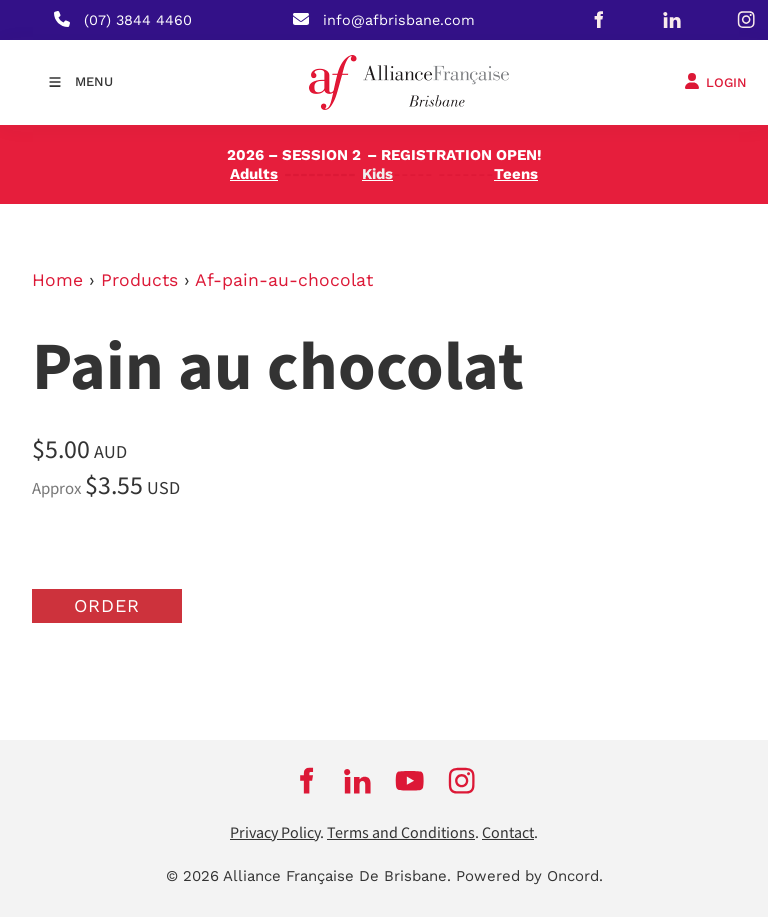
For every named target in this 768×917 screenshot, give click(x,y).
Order (107, 605)
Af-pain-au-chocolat (284, 280)
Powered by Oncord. (529, 876)
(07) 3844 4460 (138, 20)
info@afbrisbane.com (399, 20)
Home (57, 280)
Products (139, 280)
